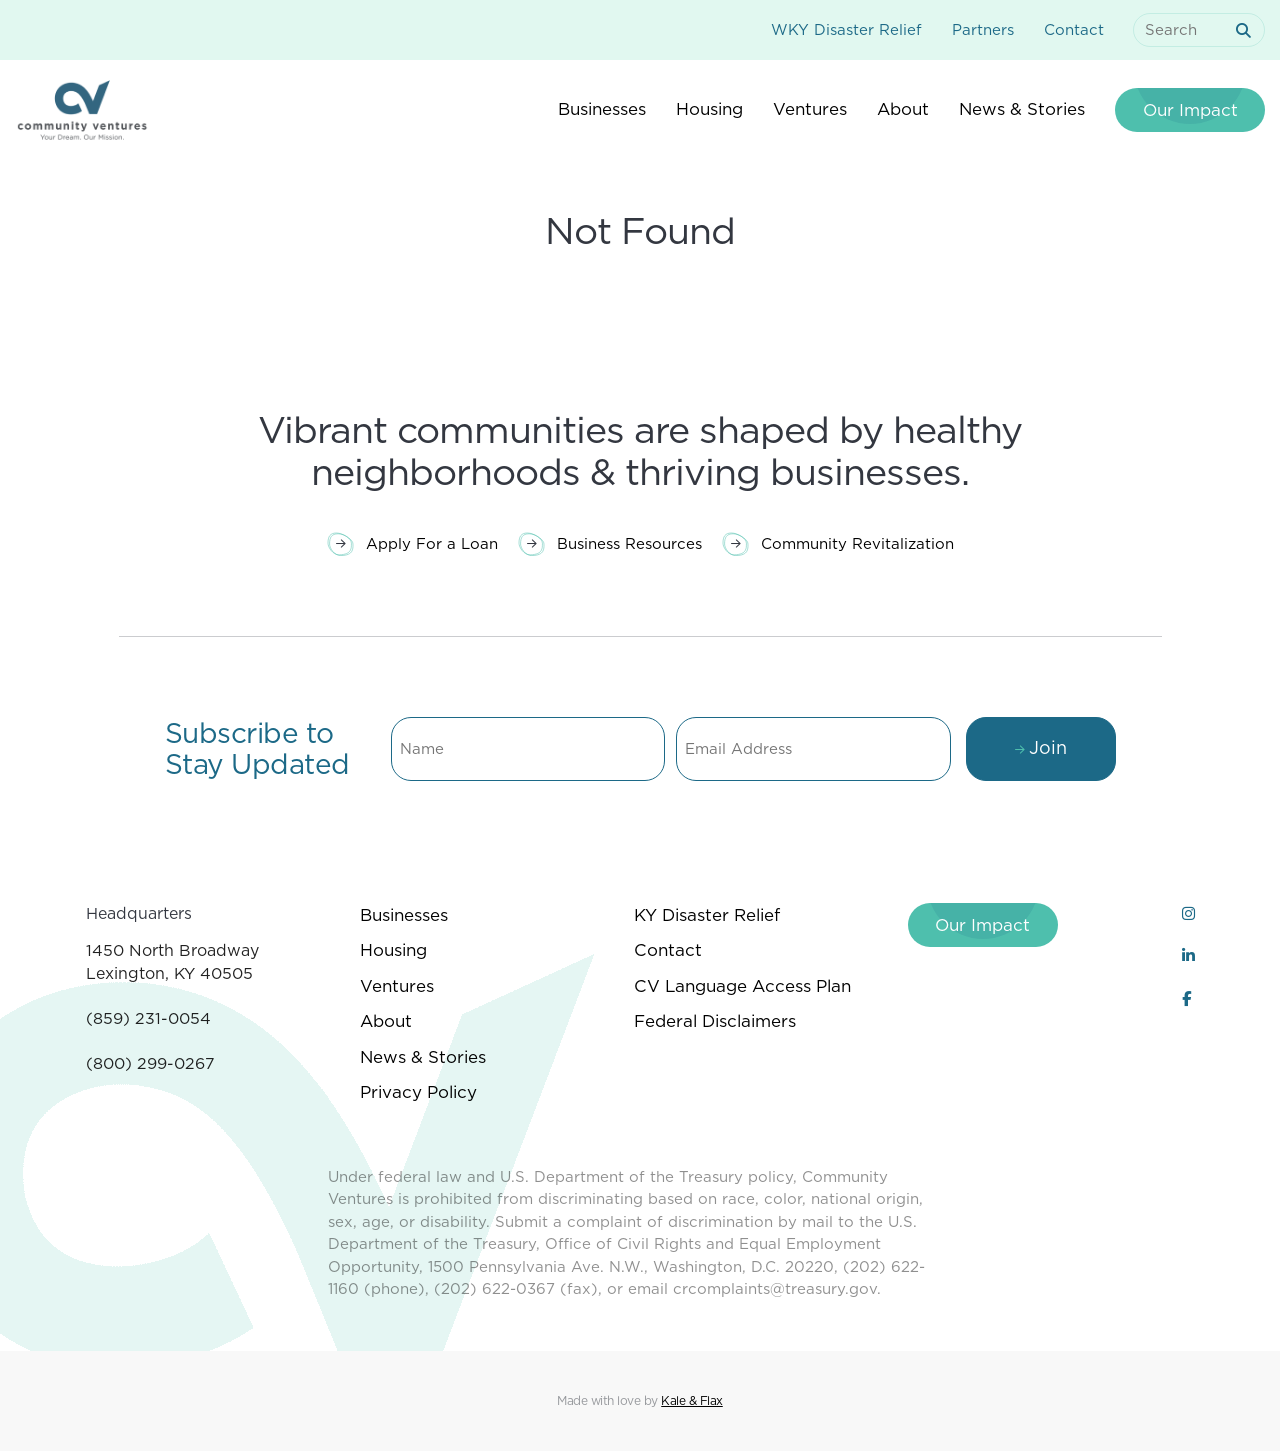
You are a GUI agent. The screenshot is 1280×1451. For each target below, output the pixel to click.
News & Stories (423, 1057)
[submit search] (1247, 30)
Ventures (397, 986)
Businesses (404, 915)
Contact (1074, 30)
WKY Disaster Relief (846, 30)
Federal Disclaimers (715, 1021)
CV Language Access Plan (742, 986)
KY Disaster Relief (707, 915)
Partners (983, 30)
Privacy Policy (418, 1092)
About (386, 1021)
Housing (393, 950)
